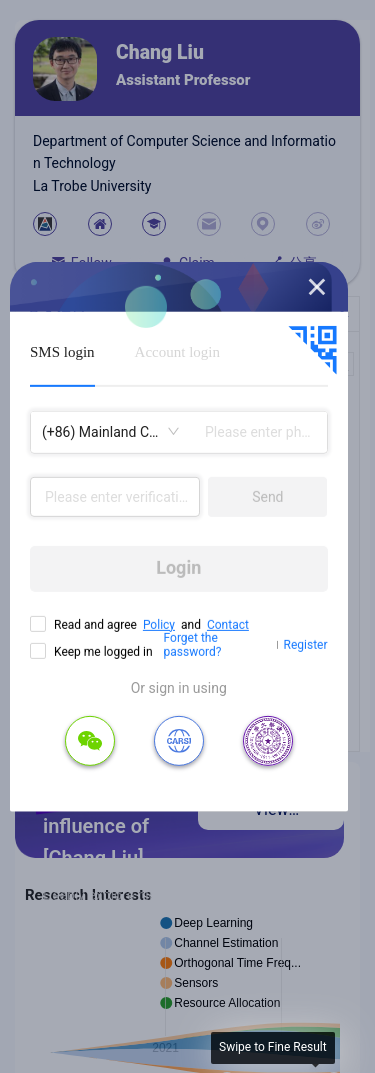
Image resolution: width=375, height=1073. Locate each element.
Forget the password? (193, 645)
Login (178, 567)
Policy (159, 624)
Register (306, 645)
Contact (228, 624)
